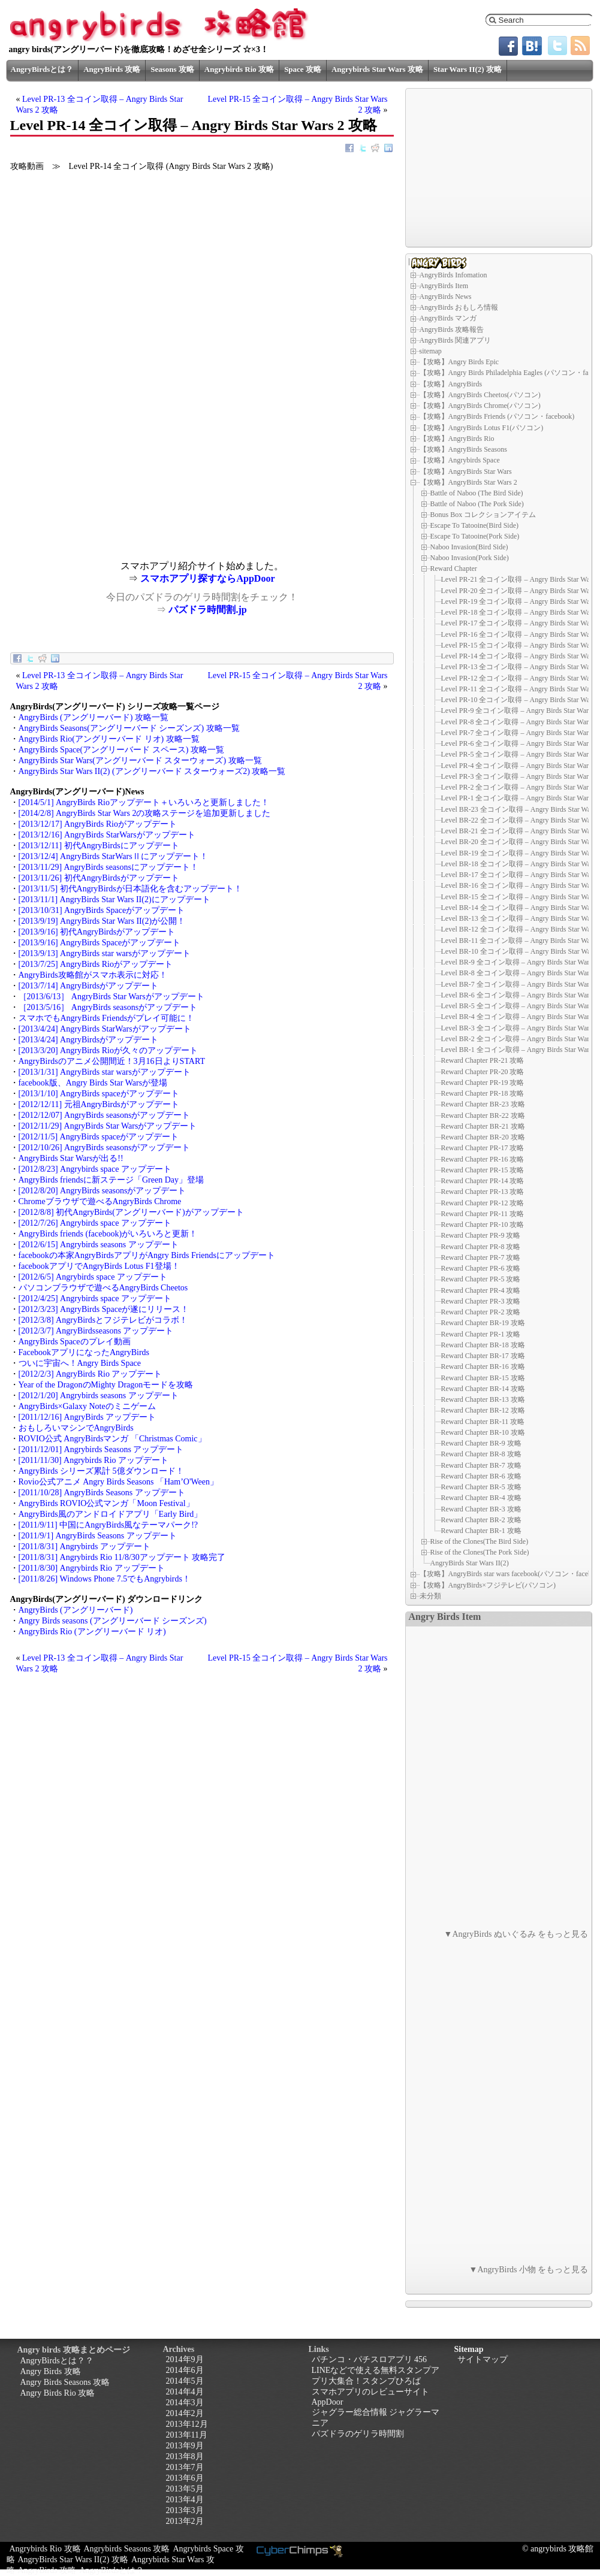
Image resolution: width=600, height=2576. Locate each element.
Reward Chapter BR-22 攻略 (483, 1115)
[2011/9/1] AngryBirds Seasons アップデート (98, 1535)
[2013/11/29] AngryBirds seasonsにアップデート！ (108, 867)
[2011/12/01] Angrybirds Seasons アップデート (101, 1449)
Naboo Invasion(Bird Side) (469, 547)
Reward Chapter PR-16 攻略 (482, 1159)
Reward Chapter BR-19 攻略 (483, 1323)
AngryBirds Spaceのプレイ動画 (75, 1341)
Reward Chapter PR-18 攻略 (482, 1093)
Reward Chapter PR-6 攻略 (481, 1268)
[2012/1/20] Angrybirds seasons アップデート (99, 1395)
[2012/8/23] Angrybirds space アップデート (95, 1169)
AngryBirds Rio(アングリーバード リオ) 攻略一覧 (109, 738)
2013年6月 (185, 2478)
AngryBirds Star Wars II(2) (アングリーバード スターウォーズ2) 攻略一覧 (152, 771)
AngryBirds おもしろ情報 (459, 307)
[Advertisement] (106, 477)
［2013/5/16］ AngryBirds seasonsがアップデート (108, 1007)
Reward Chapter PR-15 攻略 (482, 1170)
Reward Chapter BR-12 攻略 (483, 1410)
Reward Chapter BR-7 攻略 (481, 1465)
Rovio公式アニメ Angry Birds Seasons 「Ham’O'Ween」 (118, 1481)
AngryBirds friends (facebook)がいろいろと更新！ (108, 1233)
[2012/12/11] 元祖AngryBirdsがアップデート (99, 1104)
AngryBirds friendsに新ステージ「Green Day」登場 (111, 1179)
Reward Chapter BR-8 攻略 (481, 1454)
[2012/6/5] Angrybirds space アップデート (93, 1276)
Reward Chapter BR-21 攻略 (483, 1126)
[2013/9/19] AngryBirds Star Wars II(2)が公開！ (102, 921)
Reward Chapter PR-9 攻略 (481, 1235)
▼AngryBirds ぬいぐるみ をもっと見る (516, 1934)
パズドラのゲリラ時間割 (358, 2433)
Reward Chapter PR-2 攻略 (481, 1312)
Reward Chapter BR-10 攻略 (483, 1432)
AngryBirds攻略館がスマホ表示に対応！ (93, 974)
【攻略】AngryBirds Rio (457, 438)
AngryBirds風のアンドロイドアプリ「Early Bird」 (111, 1514)
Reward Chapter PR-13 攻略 (482, 1191)
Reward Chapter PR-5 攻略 (481, 1279)
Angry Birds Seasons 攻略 (65, 2382)
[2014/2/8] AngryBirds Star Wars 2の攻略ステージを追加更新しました (145, 813)
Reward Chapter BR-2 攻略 (481, 1520)
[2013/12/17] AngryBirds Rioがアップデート (98, 824)
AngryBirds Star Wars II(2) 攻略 (73, 2559)
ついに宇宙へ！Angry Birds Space (80, 1363)
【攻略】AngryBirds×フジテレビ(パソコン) (488, 1585)
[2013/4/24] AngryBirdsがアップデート (89, 1039)
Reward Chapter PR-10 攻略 (482, 1224)
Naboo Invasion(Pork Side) (469, 558)
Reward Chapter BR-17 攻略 (483, 1356)
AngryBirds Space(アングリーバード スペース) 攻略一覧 (121, 749)
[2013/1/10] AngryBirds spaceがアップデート (99, 1093)
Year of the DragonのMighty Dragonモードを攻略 (106, 1384)
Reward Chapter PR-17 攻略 (482, 1148)
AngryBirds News (446, 296)
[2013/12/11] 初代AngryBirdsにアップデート (99, 845)
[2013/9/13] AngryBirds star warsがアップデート (105, 953)
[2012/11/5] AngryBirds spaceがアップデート (99, 1136)
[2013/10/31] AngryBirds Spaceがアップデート (102, 910)
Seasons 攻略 (172, 69)
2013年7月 (185, 2467)
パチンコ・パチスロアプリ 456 (369, 2359)
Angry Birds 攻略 (50, 2371)
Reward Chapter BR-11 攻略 (483, 1421)
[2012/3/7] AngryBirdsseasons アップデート (96, 1330)
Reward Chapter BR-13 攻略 (483, 1399)
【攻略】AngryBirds (451, 384)
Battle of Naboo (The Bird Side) (476, 493)
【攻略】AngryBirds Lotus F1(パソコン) (482, 428)
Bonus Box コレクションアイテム (483, 514)
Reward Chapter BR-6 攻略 (481, 1476)
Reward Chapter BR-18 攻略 (483, 1345)
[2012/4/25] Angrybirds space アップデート (95, 1298)
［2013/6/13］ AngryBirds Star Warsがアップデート (111, 996)
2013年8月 (185, 2456)
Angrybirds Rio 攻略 (239, 69)
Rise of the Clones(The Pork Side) (479, 1552)
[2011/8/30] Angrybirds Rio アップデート (92, 1568)
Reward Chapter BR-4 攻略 (481, 1497)
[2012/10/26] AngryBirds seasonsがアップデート (105, 1147)
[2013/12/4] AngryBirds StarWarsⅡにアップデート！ (113, 856)
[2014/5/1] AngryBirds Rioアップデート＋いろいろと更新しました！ (144, 802)
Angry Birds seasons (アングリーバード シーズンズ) (113, 1620)
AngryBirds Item (444, 286)
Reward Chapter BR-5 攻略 (481, 1487)
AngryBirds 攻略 (111, 69)
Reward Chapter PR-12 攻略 (482, 1203)
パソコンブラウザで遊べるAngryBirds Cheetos (103, 1287)
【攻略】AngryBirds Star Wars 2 (468, 482)
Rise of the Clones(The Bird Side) (479, 1541)
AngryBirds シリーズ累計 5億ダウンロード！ (101, 1471)
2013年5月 (185, 2488)
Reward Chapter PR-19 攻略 (482, 1082)
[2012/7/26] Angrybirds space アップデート (95, 1223)
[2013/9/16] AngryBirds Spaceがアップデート (100, 942)
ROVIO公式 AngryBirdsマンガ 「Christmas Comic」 (112, 1438)
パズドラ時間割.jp (207, 609)
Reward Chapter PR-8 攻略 (481, 1246)
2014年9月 (185, 2359)
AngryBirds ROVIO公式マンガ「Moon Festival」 (106, 1503)
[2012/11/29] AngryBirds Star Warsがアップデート (108, 1125)
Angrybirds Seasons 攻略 (127, 2548)
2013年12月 (187, 2424)
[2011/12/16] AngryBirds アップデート (87, 1417)
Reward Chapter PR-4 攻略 (481, 1290)
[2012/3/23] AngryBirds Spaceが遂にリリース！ (104, 1309)
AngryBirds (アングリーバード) (76, 1610)
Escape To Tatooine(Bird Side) (474, 525)
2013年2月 (185, 2521)
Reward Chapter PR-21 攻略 (482, 1060)
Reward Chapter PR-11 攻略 (482, 1214)
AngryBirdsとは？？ (57, 2360)
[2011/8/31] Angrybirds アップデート (84, 1546)
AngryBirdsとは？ (42, 69)
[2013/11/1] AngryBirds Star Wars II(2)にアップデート (114, 899)
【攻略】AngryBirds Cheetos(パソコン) (480, 395)
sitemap (431, 351)
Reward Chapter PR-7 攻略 (481, 1257)
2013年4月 (185, 2499)
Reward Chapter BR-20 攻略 (483, 1137)
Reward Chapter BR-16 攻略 (483, 1366)
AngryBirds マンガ (448, 318)
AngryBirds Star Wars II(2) (469, 1563)
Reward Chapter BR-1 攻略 (481, 1530)
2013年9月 (185, 2445)
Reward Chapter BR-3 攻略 (481, 1509)
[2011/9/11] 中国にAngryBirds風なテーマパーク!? (108, 1524)
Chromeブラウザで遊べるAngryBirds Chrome (100, 1201)
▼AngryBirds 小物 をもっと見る (529, 2269)
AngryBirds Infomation (453, 275)
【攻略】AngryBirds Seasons (463, 449)
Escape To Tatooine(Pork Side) (475, 536)
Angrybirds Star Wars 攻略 (377, 69)
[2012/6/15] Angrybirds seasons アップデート (99, 1244)
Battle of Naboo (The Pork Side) (477, 504)
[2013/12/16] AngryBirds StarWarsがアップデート (107, 834)
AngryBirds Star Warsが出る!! (71, 1158)
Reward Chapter (453, 568)
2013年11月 (186, 2434)
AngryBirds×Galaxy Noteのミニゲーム (87, 1406)
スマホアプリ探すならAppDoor (207, 578)
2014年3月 (185, 2402)
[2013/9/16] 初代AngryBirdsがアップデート (97, 931)
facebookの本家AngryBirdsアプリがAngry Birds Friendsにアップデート (147, 1255)
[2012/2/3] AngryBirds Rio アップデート (90, 1373)
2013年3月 (185, 2510)
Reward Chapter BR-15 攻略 (483, 1378)
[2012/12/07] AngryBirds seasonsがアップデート (105, 1115)
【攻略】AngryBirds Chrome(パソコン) (480, 405)
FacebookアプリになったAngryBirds (84, 1352)
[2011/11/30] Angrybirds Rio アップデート (94, 1460)
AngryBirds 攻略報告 (452, 329)
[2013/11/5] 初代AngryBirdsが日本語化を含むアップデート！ (130, 888)
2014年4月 (185, 2391)
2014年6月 (185, 2370)
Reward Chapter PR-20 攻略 (482, 1072)
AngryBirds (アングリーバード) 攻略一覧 (93, 717)
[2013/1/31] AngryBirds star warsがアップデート (105, 1072)
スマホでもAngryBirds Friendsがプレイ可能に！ (107, 1018)
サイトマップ (482, 2359)
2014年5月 (185, 2381)
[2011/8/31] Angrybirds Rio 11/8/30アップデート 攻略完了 (122, 1557)
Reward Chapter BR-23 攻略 (483, 1104)
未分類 (430, 1596)
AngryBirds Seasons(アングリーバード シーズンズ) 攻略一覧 (129, 728)
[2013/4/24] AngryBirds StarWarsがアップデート (105, 1028)
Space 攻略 (302, 69)
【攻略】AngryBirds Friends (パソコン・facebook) (497, 416)
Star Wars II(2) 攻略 (467, 69)
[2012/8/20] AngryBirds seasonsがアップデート (102, 1190)
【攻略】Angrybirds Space (460, 460)
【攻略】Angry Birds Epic (459, 362)
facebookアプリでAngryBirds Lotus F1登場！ (99, 1266)
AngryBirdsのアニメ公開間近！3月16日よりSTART (112, 1061)
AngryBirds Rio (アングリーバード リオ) (92, 1631)
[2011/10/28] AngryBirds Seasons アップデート (102, 1492)
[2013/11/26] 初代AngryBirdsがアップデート (99, 877)
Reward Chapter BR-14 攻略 (483, 1388)
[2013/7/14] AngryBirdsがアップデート (89, 985)
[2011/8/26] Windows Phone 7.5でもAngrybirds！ (105, 1578)
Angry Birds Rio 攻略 (57, 2392)
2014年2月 (185, 2413)
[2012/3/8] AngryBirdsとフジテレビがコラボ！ (103, 1320)
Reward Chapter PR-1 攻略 (481, 1334)
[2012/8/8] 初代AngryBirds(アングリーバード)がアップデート (131, 1212)
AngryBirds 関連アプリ (456, 340)
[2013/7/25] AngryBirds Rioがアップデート (96, 964)
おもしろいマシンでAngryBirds (76, 1427)
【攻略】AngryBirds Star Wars (466, 471)
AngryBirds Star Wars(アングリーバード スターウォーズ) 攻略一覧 (140, 760)
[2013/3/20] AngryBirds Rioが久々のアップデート (108, 1050)
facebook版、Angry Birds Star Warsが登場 (93, 1082)
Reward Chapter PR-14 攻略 (482, 1181)
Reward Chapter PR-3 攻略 (481, 1301)
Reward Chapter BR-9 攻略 (481, 1443)
